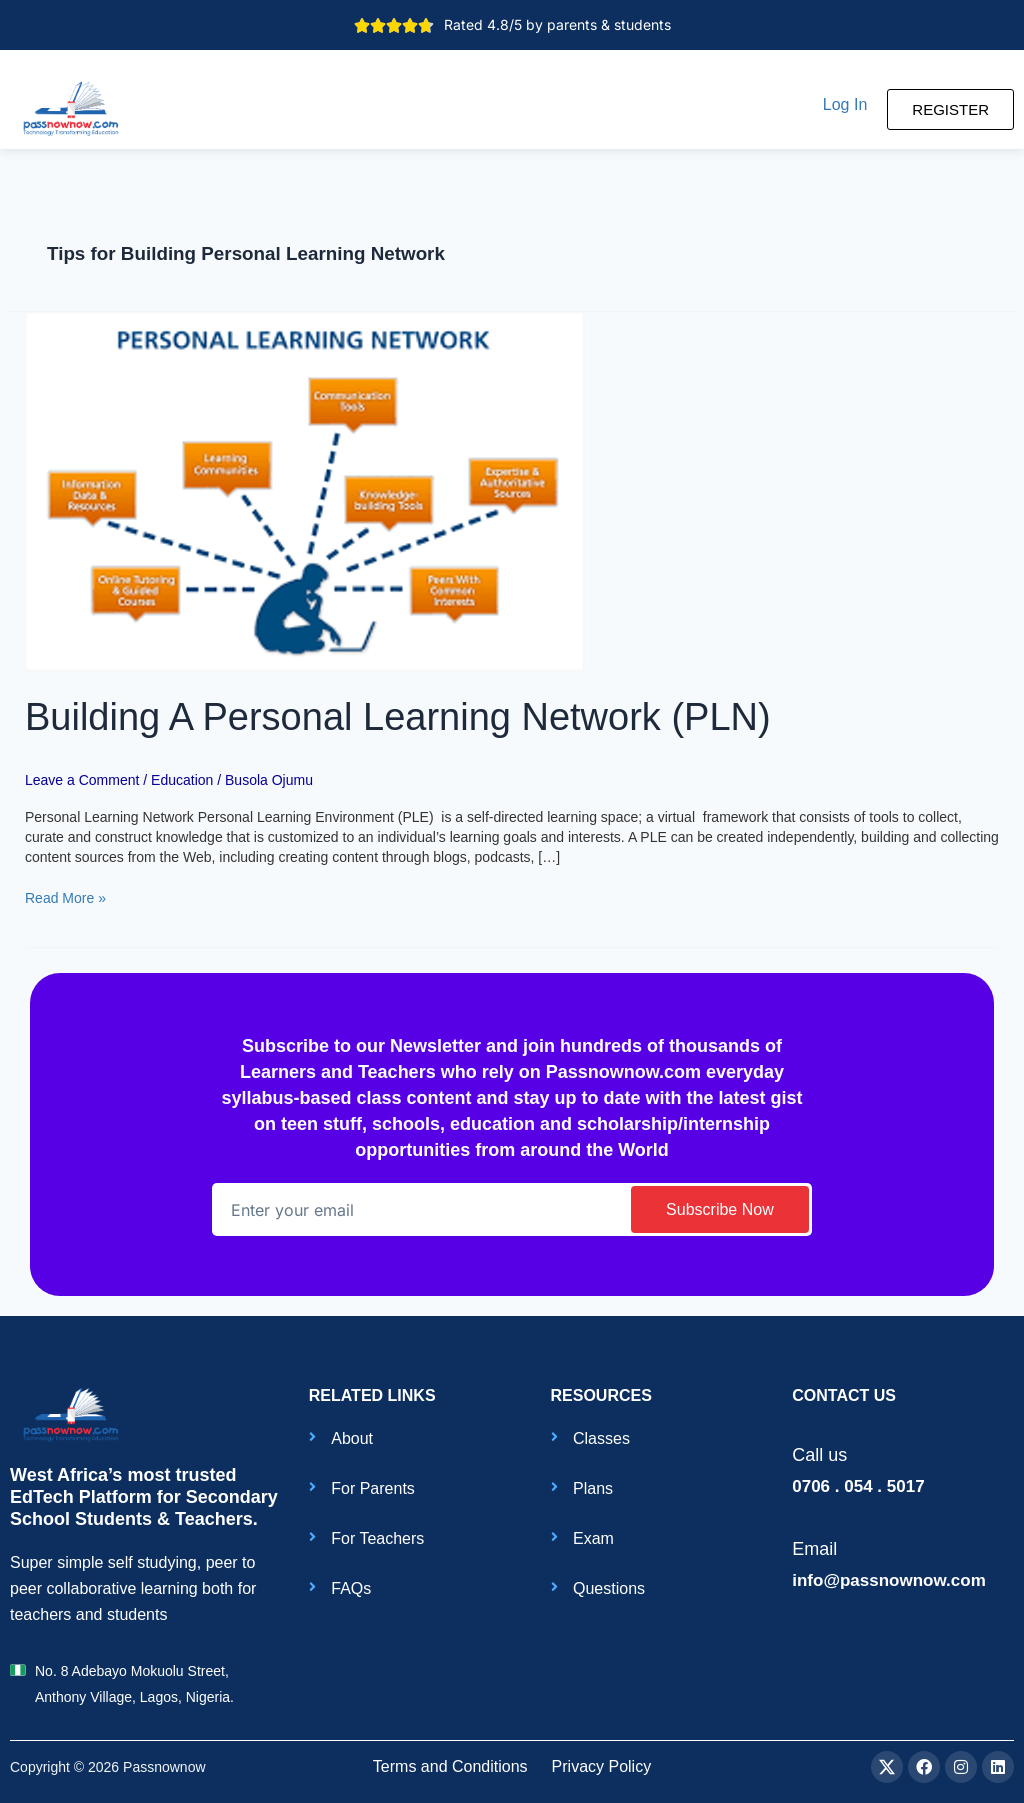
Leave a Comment (82, 780)
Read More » (65, 897)
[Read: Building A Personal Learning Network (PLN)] (305, 490)
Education (182, 780)
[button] (845, 104)
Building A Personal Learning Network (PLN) (398, 717)
